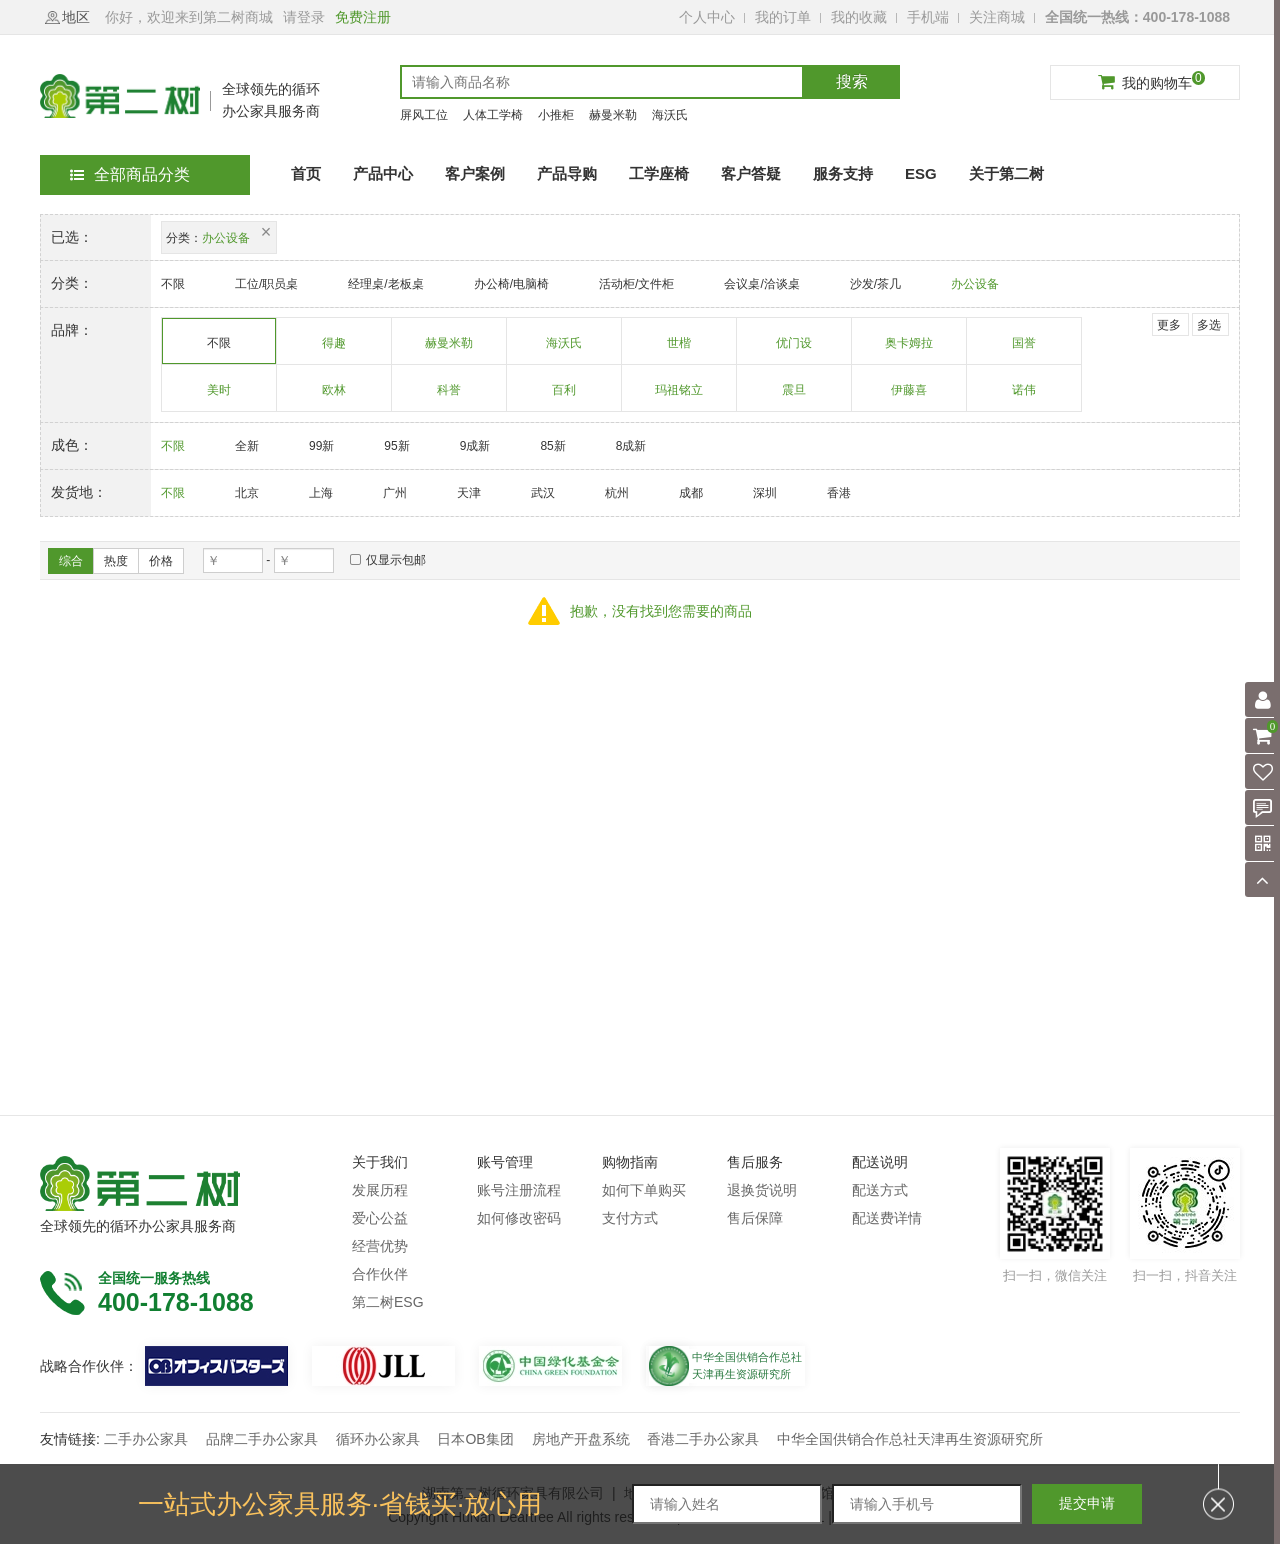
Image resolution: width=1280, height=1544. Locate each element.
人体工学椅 (493, 115)
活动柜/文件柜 (636, 284)
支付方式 (630, 1218)
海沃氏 (670, 115)
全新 (247, 446)
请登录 (304, 17)
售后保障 (755, 1218)
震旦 (794, 397)
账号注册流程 (519, 1190)
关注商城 (997, 17)
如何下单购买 (644, 1190)
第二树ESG (388, 1302)
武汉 (543, 493)
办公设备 (975, 284)
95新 (396, 446)
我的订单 (783, 17)
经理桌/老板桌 (385, 284)
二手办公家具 (146, 1439)
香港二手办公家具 (703, 1439)
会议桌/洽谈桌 (761, 284)
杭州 (617, 493)
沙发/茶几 (875, 284)
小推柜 (556, 115)
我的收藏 (859, 17)
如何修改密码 (519, 1218)
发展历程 (380, 1190)
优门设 (794, 350)
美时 (219, 397)
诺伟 (1024, 397)
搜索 (852, 81)
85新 (552, 446)
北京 (247, 493)
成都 (691, 493)
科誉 (449, 397)
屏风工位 (424, 115)
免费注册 (363, 17)
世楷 (679, 350)
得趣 (334, 350)
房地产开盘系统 (581, 1439)
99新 (321, 446)
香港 (839, 493)
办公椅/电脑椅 (511, 284)
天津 (469, 493)
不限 (173, 284)
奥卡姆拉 (909, 350)
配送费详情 (887, 1218)
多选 (1209, 325)
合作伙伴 (380, 1274)
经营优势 (380, 1246)
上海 (321, 493)
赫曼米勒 (613, 115)
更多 (1169, 325)
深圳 (765, 493)
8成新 (631, 446)
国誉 (1024, 350)
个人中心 (707, 17)
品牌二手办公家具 (262, 1439)
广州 (395, 493)
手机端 (928, 17)
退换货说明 (762, 1190)
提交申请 (1087, 1503)
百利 (564, 397)
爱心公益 (380, 1218)
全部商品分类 (130, 174)
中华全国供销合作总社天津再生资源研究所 (910, 1439)
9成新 (475, 446)
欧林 (334, 397)
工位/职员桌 (266, 284)
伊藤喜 (909, 397)
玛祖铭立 (679, 397)
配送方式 (880, 1190)
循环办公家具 (378, 1439)
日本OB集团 (475, 1439)
